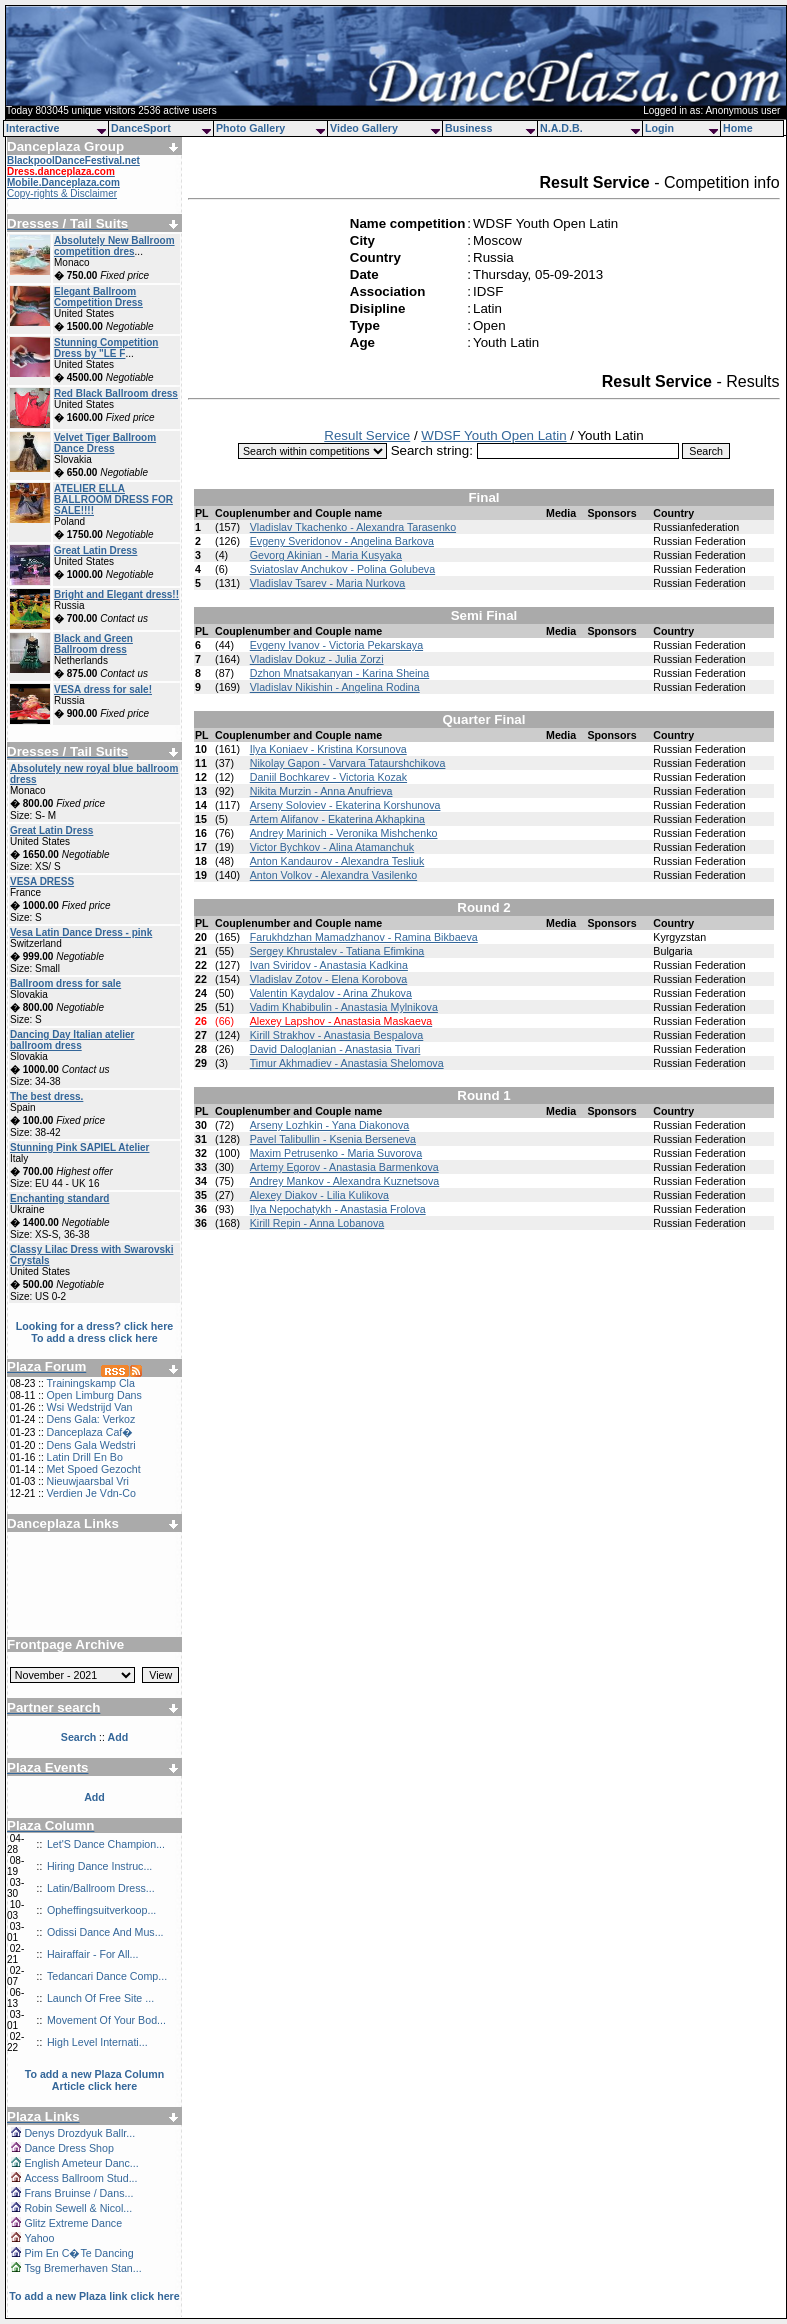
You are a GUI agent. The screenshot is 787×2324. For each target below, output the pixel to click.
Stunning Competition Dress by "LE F (106, 348)
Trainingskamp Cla (90, 1383)
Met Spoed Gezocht (93, 1469)
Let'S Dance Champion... (106, 1844)
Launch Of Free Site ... (100, 1998)
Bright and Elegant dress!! (116, 594)
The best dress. (46, 1096)
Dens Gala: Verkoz (90, 1419)
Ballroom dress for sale (65, 983)
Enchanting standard (59, 1198)
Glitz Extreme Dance (73, 2223)
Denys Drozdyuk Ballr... (79, 2133)
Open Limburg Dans (93, 1395)
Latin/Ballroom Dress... (101, 1888)
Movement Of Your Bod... (106, 2020)
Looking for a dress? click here (95, 1326)
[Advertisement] (95, 1577)
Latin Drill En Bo (84, 1457)
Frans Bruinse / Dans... (78, 2193)
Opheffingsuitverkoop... (101, 1910)
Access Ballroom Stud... (80, 2178)
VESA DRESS (42, 881)
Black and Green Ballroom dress (93, 644)
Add (94, 1797)
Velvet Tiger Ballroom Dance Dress (105, 443)
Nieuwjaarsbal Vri (87, 1481)
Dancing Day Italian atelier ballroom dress (72, 1040)
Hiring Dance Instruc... (99, 1866)
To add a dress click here (94, 1338)
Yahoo (39, 2238)
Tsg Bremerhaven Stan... (82, 2268)
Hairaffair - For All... (93, 1954)
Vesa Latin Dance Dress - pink (81, 932)
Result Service (367, 435)
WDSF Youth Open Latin (493, 435)
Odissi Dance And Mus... (105, 1932)
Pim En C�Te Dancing (78, 2253)
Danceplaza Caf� (89, 1432)
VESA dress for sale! (103, 689)
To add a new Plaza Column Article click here (95, 2080)
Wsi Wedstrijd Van (89, 1407)
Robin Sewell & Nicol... (78, 2208)
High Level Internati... (97, 2042)
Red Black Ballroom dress (116, 393)
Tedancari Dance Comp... (107, 1976)
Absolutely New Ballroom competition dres (114, 246)
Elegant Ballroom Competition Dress (98, 297)
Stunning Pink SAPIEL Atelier (79, 1147)
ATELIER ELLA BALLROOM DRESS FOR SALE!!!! (113, 499)
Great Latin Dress (95, 550)
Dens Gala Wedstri (90, 1445)
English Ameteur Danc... (81, 2163)
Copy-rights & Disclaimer (62, 193)
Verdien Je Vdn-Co (90, 1493)
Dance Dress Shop (68, 2148)
